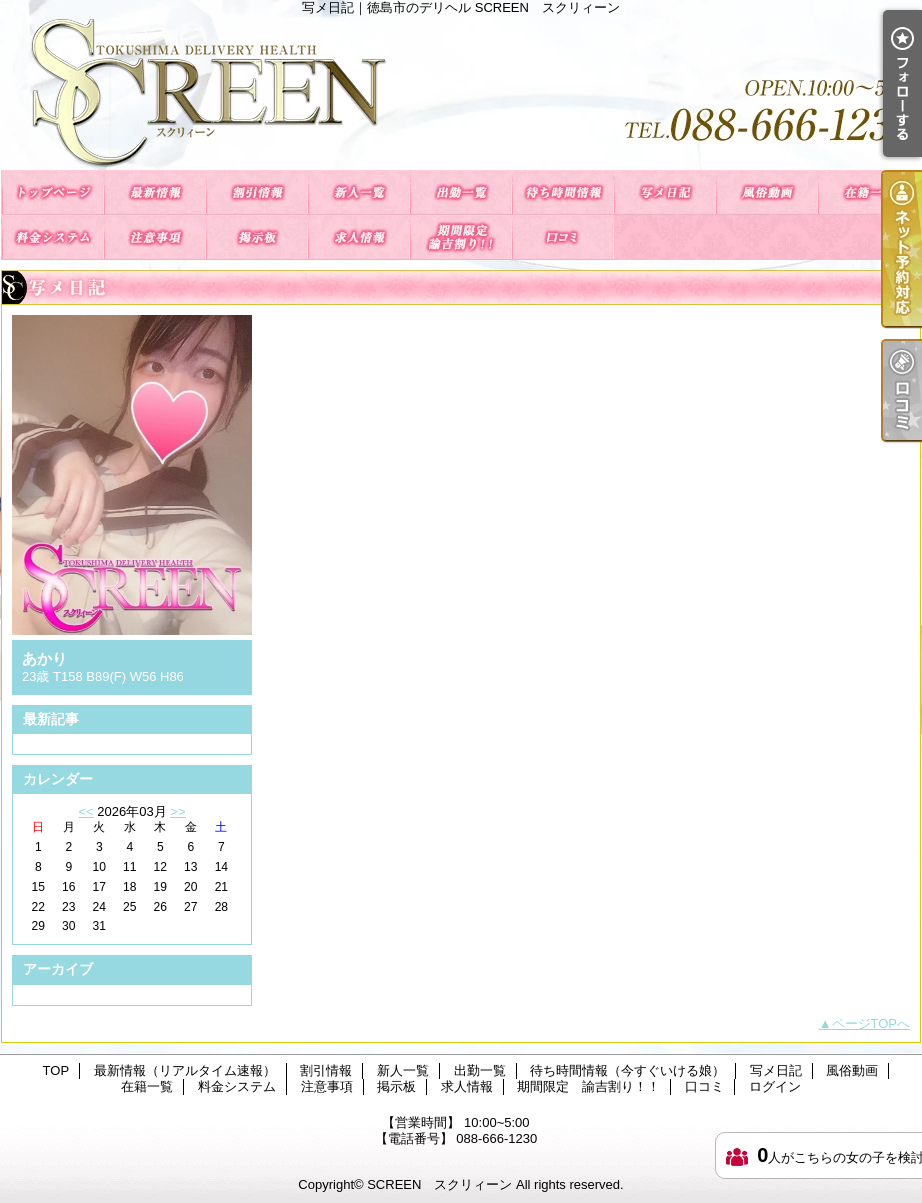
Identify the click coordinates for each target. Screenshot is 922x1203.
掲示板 (257, 237)
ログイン (775, 1086)
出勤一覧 (461, 192)
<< (85, 811)
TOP (53, 192)
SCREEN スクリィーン (439, 1184)
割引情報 (257, 192)
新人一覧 (359, 192)
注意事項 (155, 237)
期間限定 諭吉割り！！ (461, 237)
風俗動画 (767, 192)
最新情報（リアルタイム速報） (155, 192)
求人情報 (359, 237)
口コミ (563, 237)
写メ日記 (665, 192)
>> (177, 811)
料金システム (53, 237)
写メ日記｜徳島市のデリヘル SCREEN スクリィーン (461, 92)
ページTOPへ (871, 1023)
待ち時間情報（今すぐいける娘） (563, 192)
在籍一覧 (869, 192)
